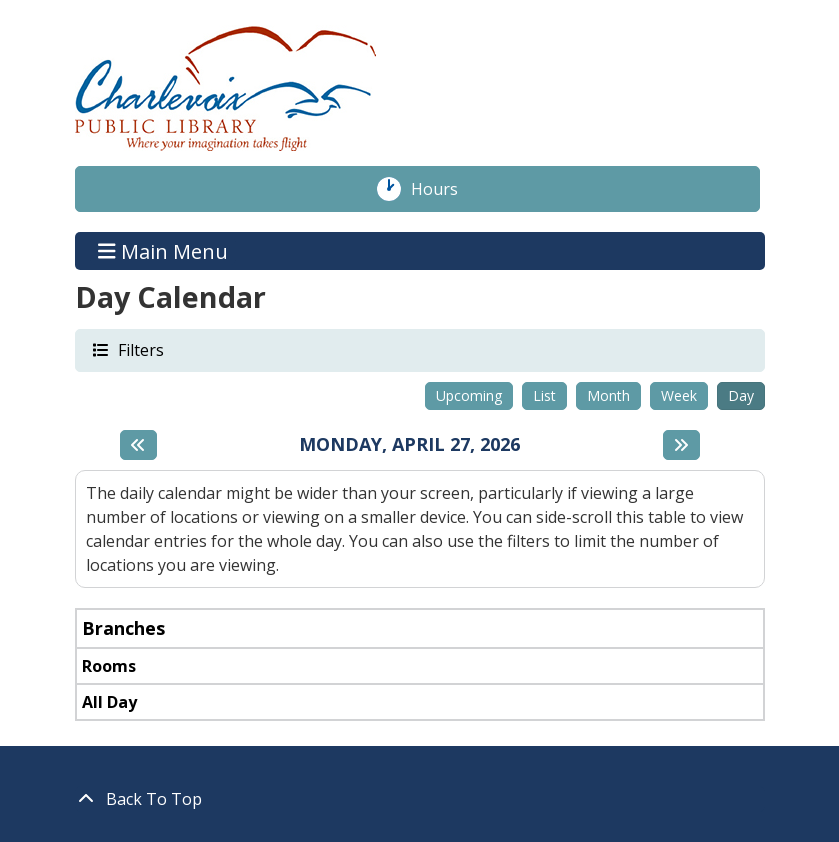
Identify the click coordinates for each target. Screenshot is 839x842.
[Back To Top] (420, 799)
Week (679, 395)
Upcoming (469, 395)
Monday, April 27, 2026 (409, 445)
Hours (445, 189)
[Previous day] (138, 445)
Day (741, 395)
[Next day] (681, 445)
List (544, 395)
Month (608, 395)
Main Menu (163, 250)
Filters (140, 349)
